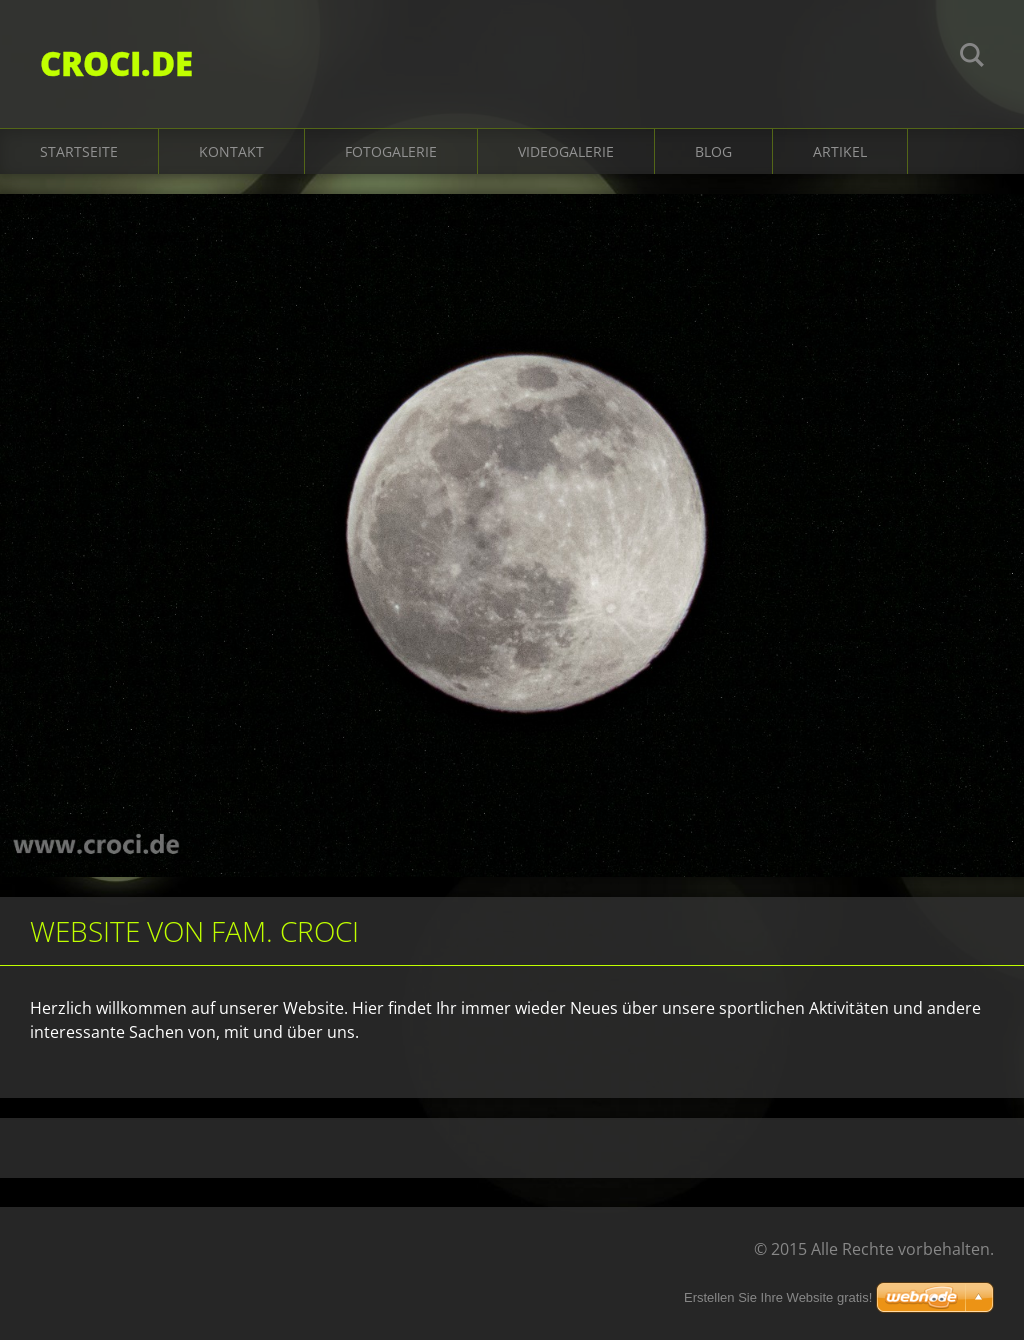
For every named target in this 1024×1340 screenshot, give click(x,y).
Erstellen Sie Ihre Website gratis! (778, 1297)
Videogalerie (566, 151)
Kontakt (231, 151)
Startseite (79, 151)
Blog (713, 151)
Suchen (972, 58)
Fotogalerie (391, 151)
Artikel (840, 151)
